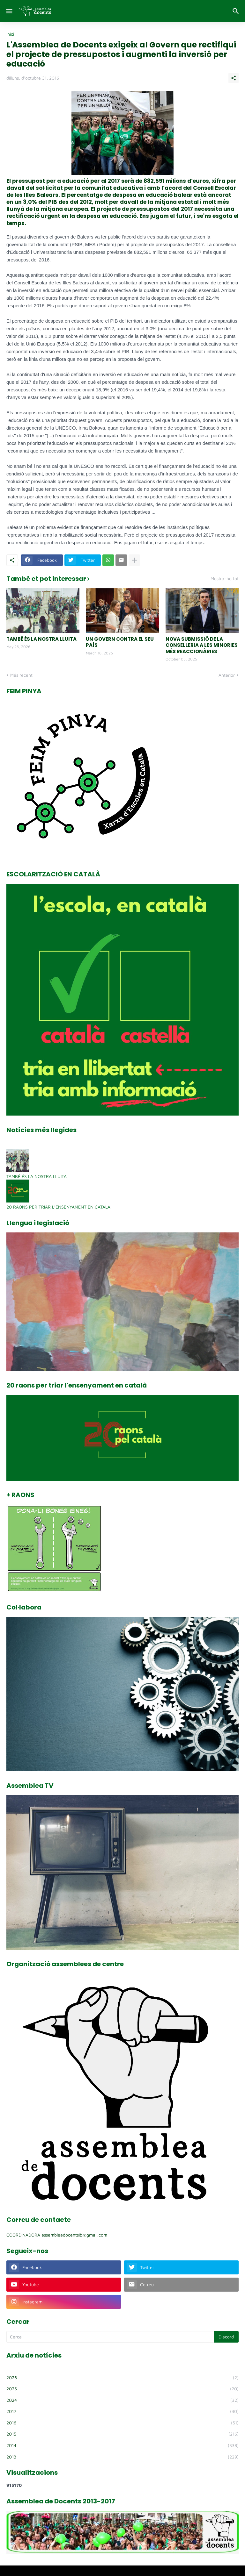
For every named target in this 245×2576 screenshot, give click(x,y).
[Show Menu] (9, 11)
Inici (10, 34)
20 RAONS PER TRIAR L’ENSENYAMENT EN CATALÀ (58, 1207)
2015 (122, 2434)
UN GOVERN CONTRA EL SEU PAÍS (120, 642)
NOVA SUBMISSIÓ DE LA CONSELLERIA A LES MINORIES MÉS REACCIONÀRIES (202, 645)
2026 (122, 2377)
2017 (122, 2411)
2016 (122, 2423)
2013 (122, 2457)
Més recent (21, 675)
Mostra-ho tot (225, 578)
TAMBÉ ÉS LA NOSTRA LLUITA (41, 639)
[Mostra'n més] (134, 560)
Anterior (227, 675)
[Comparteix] (233, 78)
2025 (122, 2389)
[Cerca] (236, 11)
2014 (122, 2445)
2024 (122, 2400)
